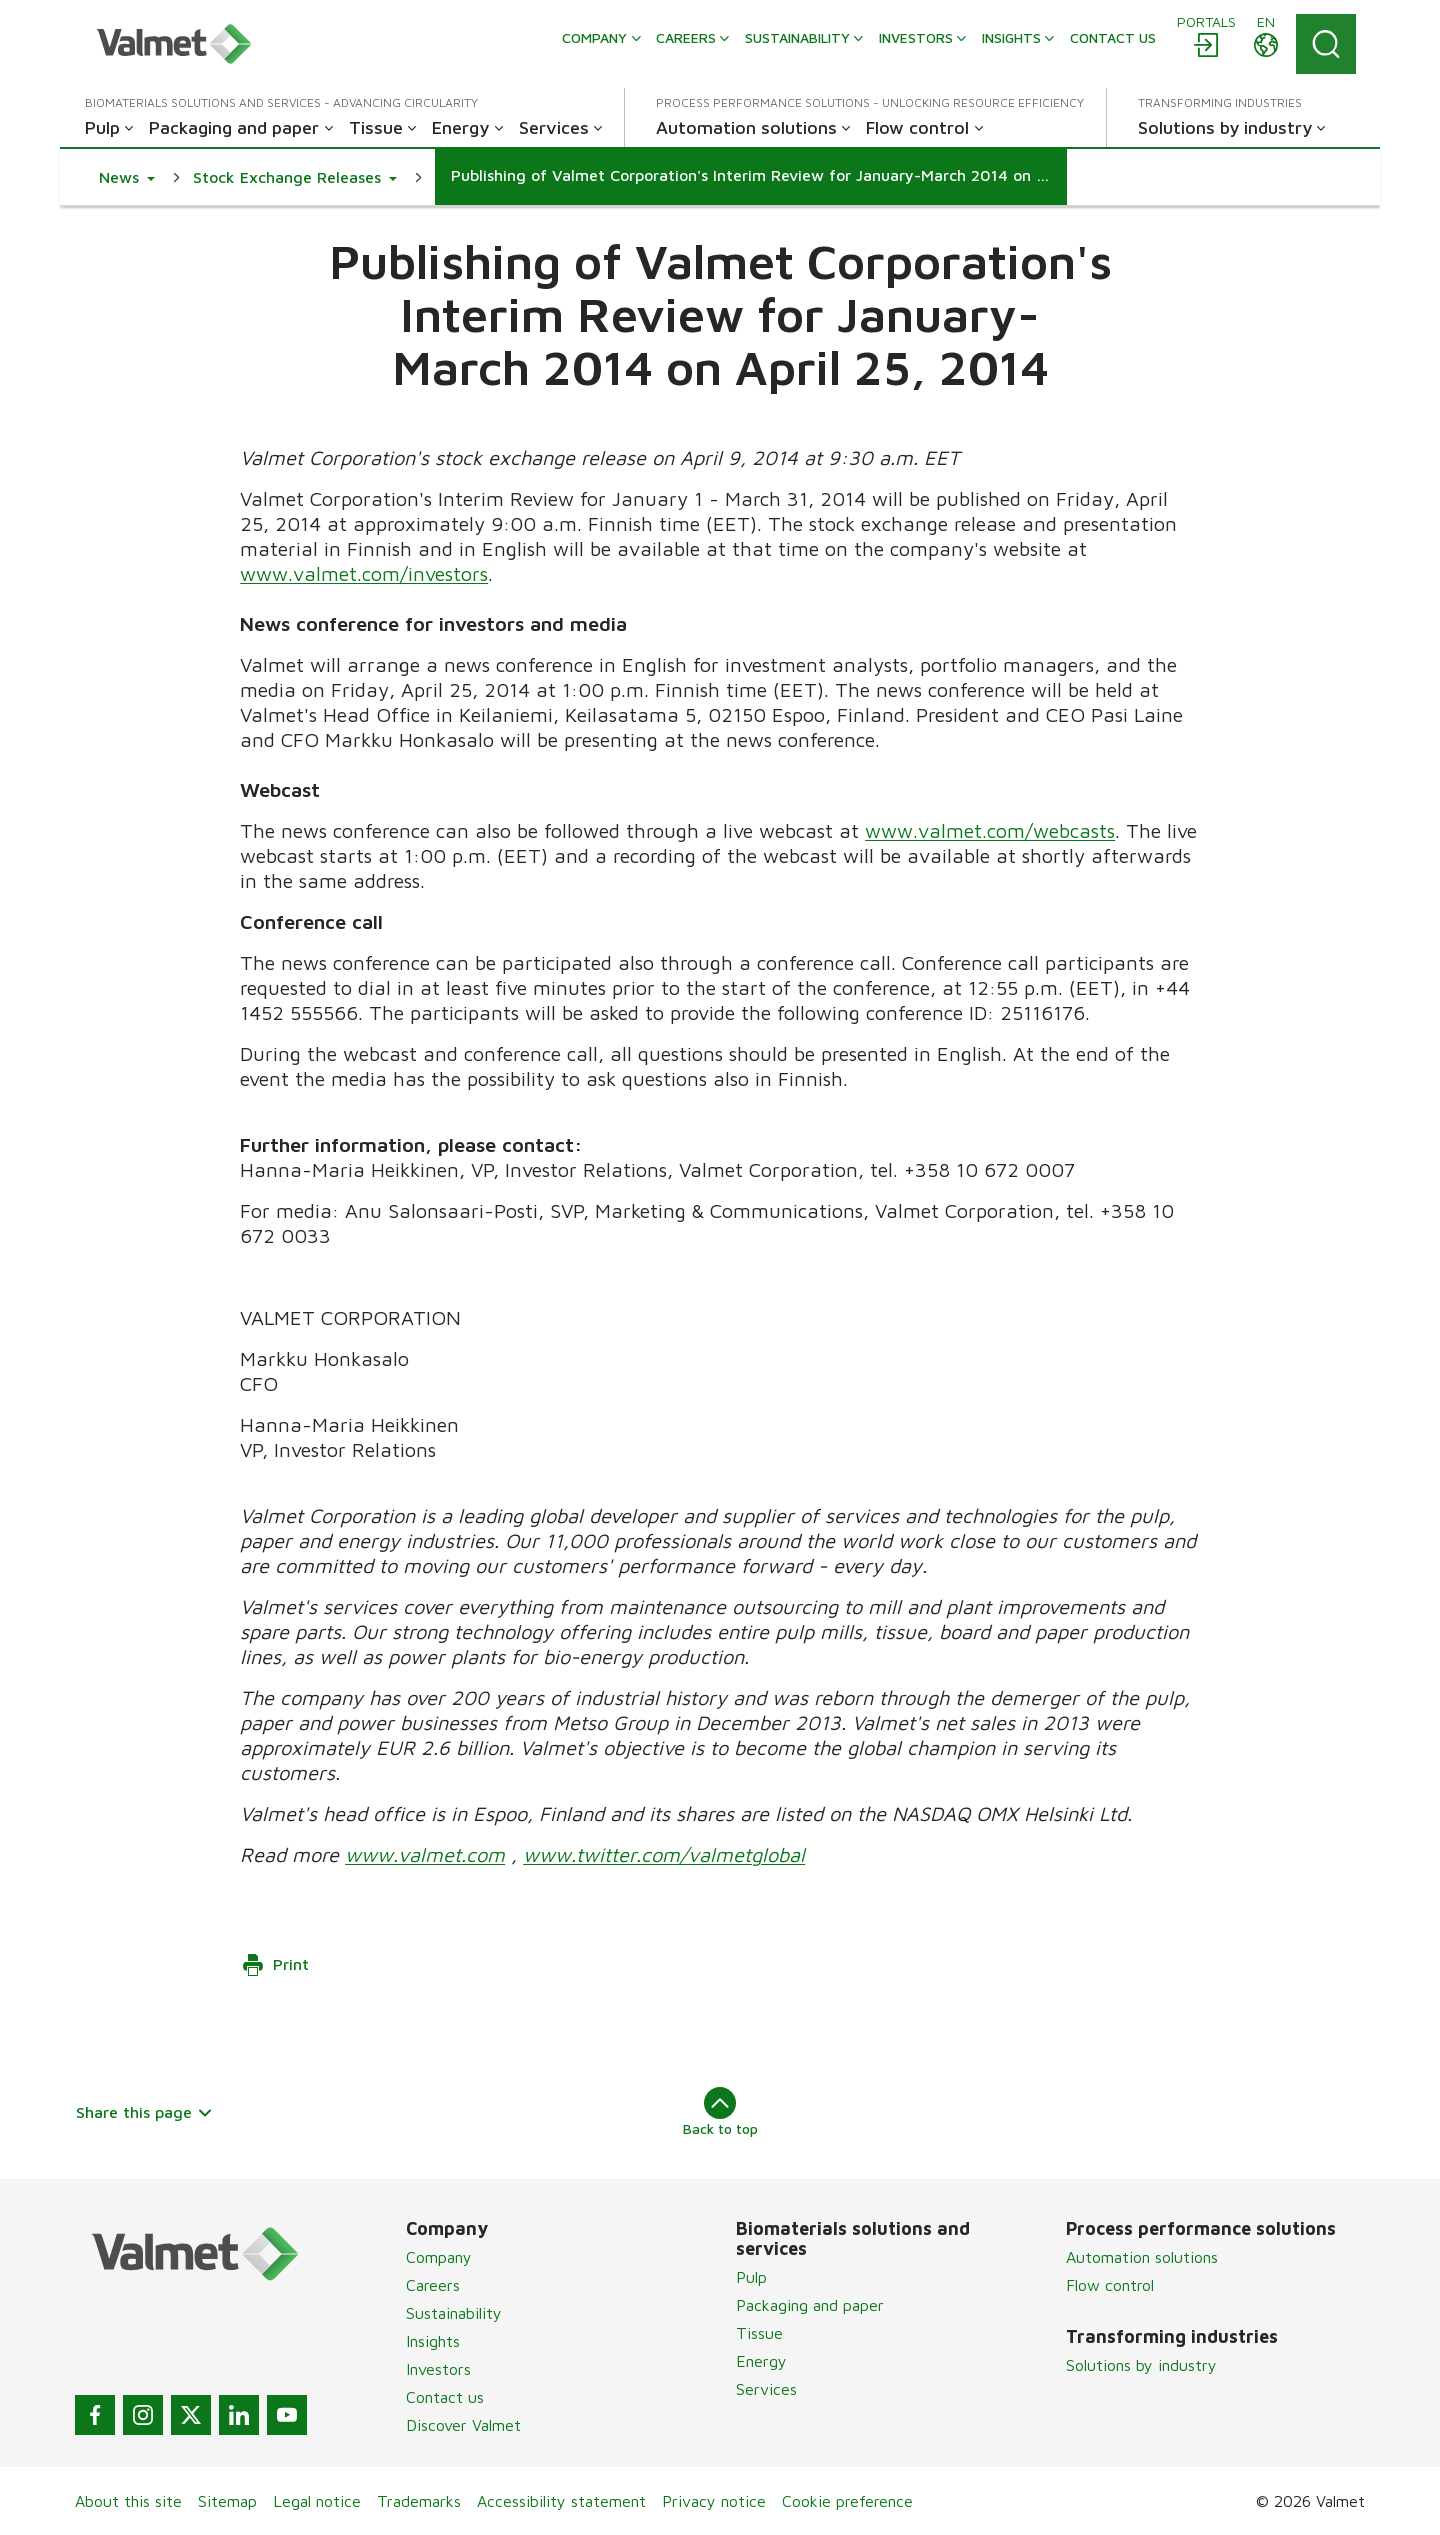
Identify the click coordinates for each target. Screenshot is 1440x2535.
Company (439, 2257)
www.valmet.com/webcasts (990, 830)
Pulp (751, 2277)
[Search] (1326, 44)
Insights (433, 2341)
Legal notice (317, 2501)
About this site (128, 2501)
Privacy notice (714, 2501)
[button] (127, 177)
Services (766, 2389)
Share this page (144, 2112)
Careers (433, 2285)
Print (275, 1965)
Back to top (720, 2112)
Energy (761, 2361)
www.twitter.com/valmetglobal (664, 1854)
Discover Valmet (463, 2425)
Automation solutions (1142, 2257)
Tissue (759, 2333)
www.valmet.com (425, 1854)
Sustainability (454, 2313)
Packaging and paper (810, 2305)
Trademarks (419, 2501)
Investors (438, 2369)
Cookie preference (847, 2501)
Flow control (1110, 2285)
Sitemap (227, 2501)
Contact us (445, 2397)
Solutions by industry (1141, 2365)
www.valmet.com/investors (364, 573)
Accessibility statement (561, 2501)
